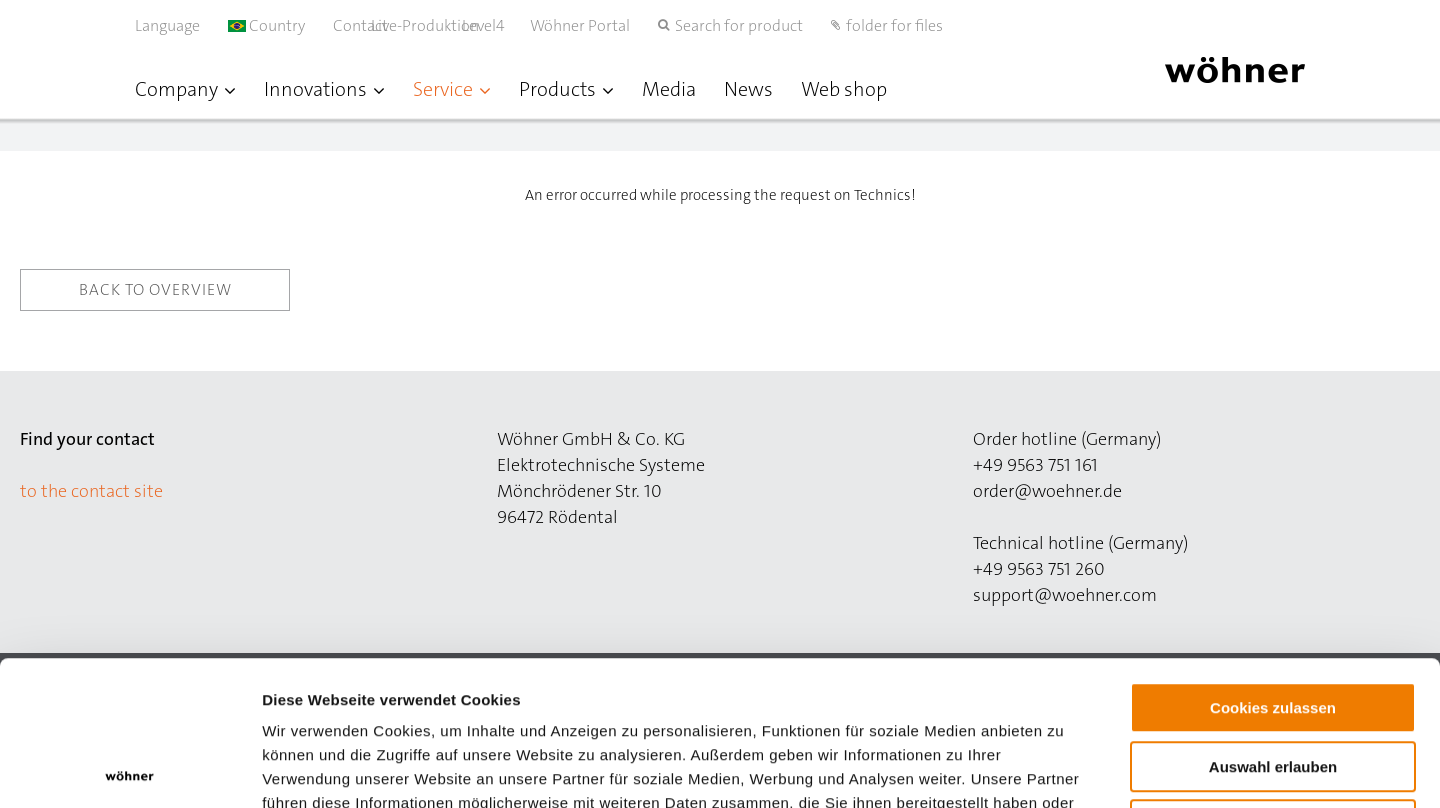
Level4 (504, 25)
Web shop (844, 89)
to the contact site (91, 491)
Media (669, 89)
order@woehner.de (1047, 491)
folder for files (894, 25)
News (748, 89)
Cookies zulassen (1273, 563)
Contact (360, 25)
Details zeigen (1063, 768)
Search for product (739, 25)
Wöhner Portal (580, 25)
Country (266, 25)
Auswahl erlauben (1273, 622)
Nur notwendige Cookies (1273, 680)
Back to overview (155, 289)
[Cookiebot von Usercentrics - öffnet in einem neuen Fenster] (129, 769)
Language (167, 25)
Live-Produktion (446, 25)
